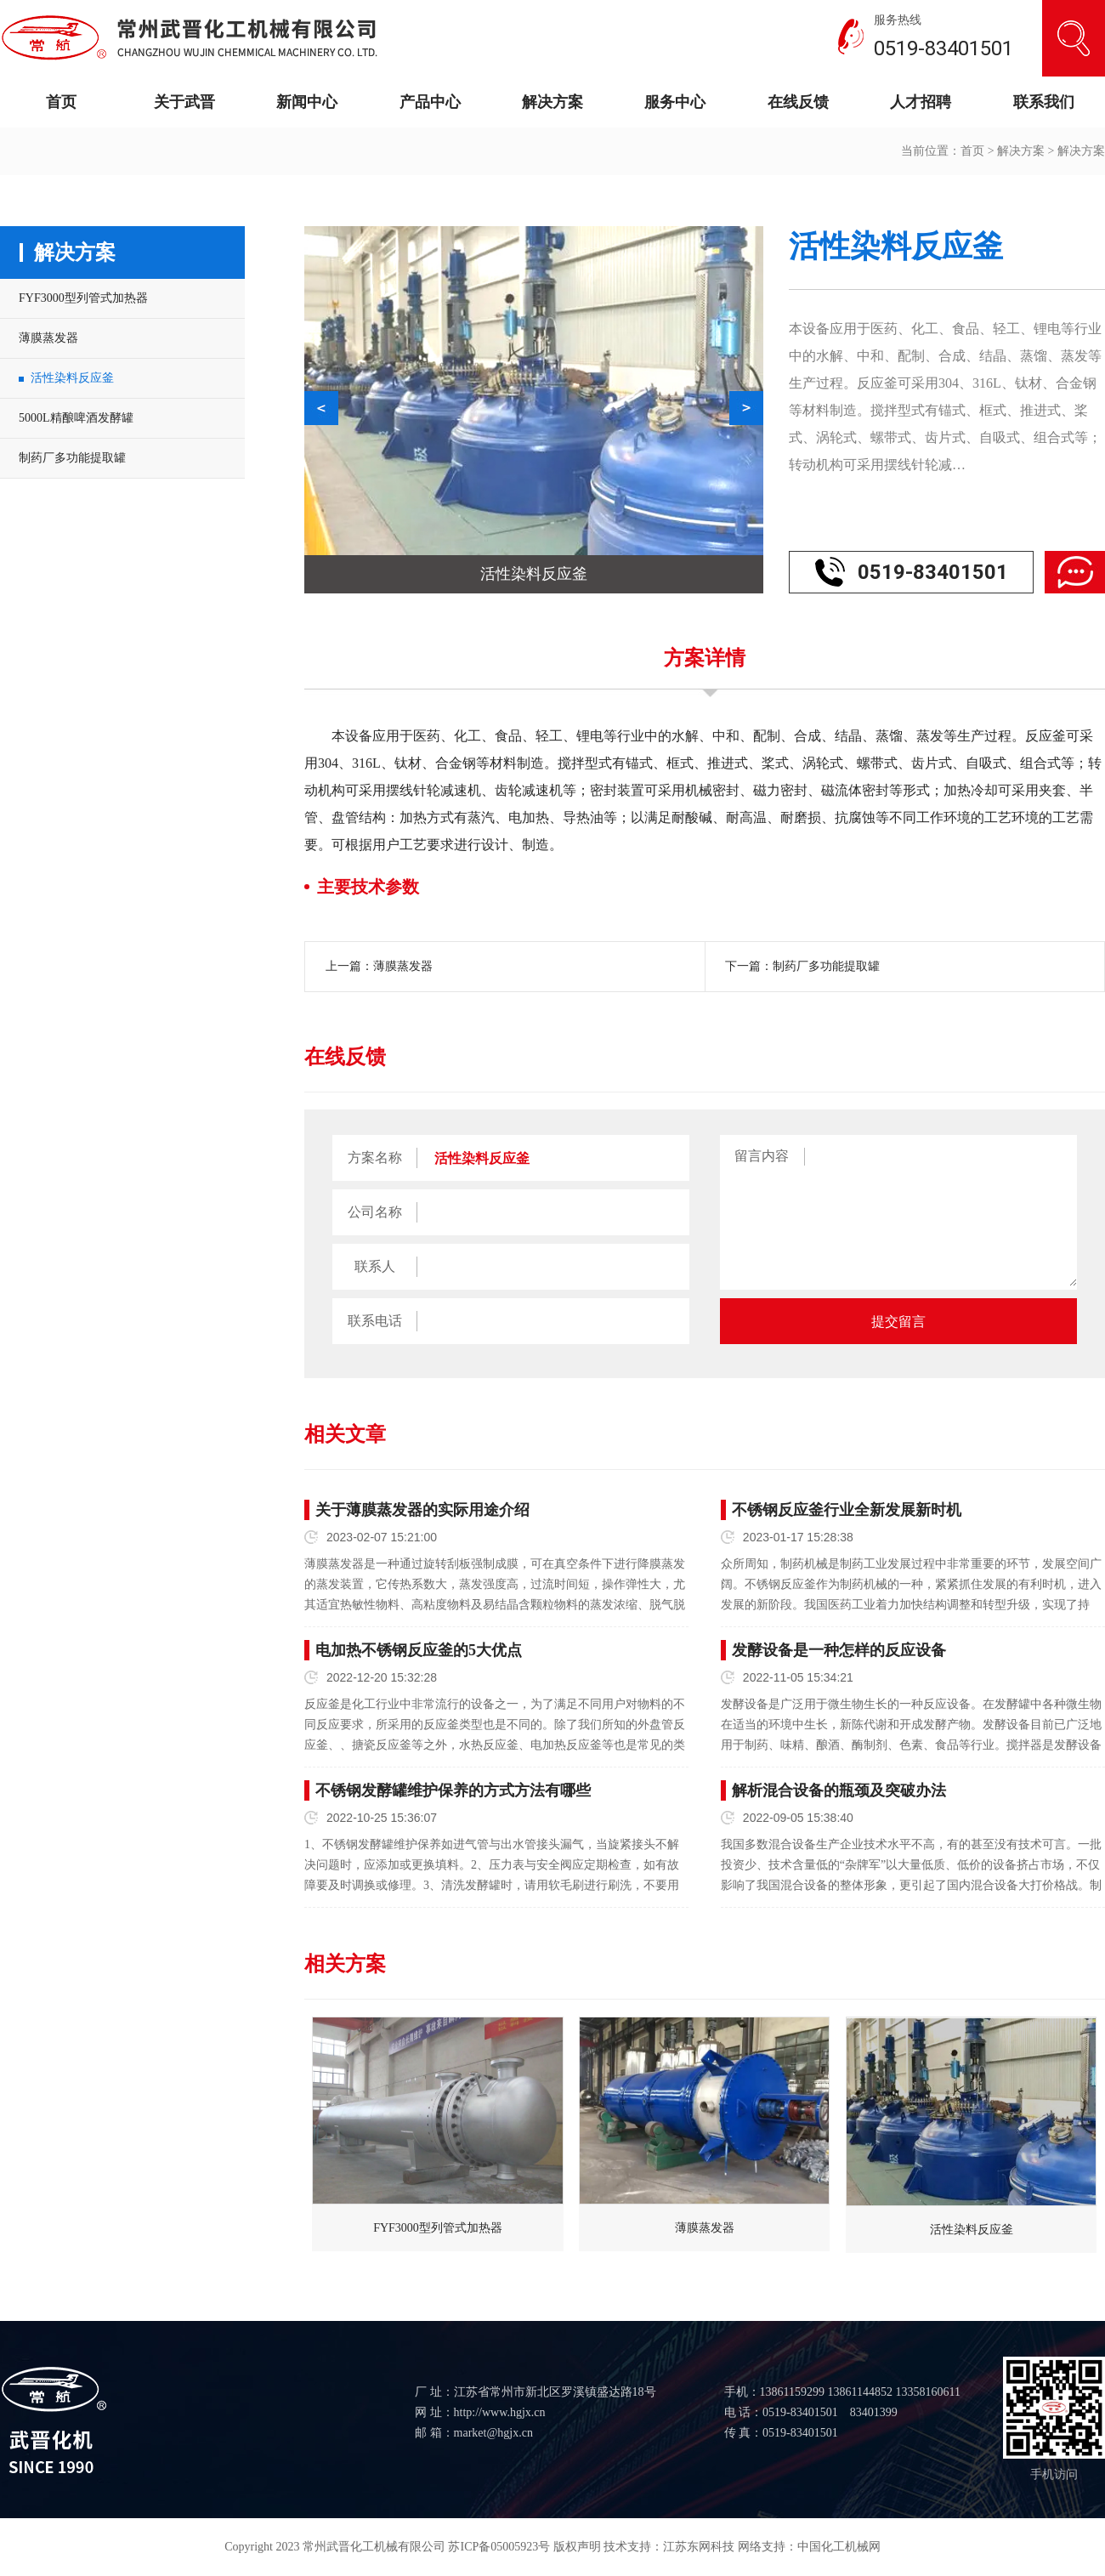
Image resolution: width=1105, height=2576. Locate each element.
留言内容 (761, 1156)
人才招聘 (920, 102)
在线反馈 (798, 102)
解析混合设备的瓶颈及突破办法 (839, 1790)
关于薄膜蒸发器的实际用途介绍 (422, 1509)
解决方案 (552, 102)
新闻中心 (306, 102)
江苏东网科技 (698, 2546)
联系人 (374, 1266)
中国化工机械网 (839, 2546)
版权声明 (577, 2546)
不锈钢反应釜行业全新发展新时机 (846, 1509)
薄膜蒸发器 (48, 338)
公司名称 (375, 1212)
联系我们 (1043, 102)
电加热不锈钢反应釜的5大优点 (418, 1650)
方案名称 (375, 1157)
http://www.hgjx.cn (500, 2412)
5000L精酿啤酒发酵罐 (76, 417)
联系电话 (375, 1321)
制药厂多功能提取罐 (72, 457)
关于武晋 (184, 102)
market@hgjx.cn (493, 2432)
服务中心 (675, 102)
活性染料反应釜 (72, 378)
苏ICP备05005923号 (499, 2546)
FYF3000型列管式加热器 (83, 298)
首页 (61, 102)
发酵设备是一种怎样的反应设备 (839, 1650)
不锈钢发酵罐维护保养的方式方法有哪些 (453, 1790)
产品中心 (430, 102)
